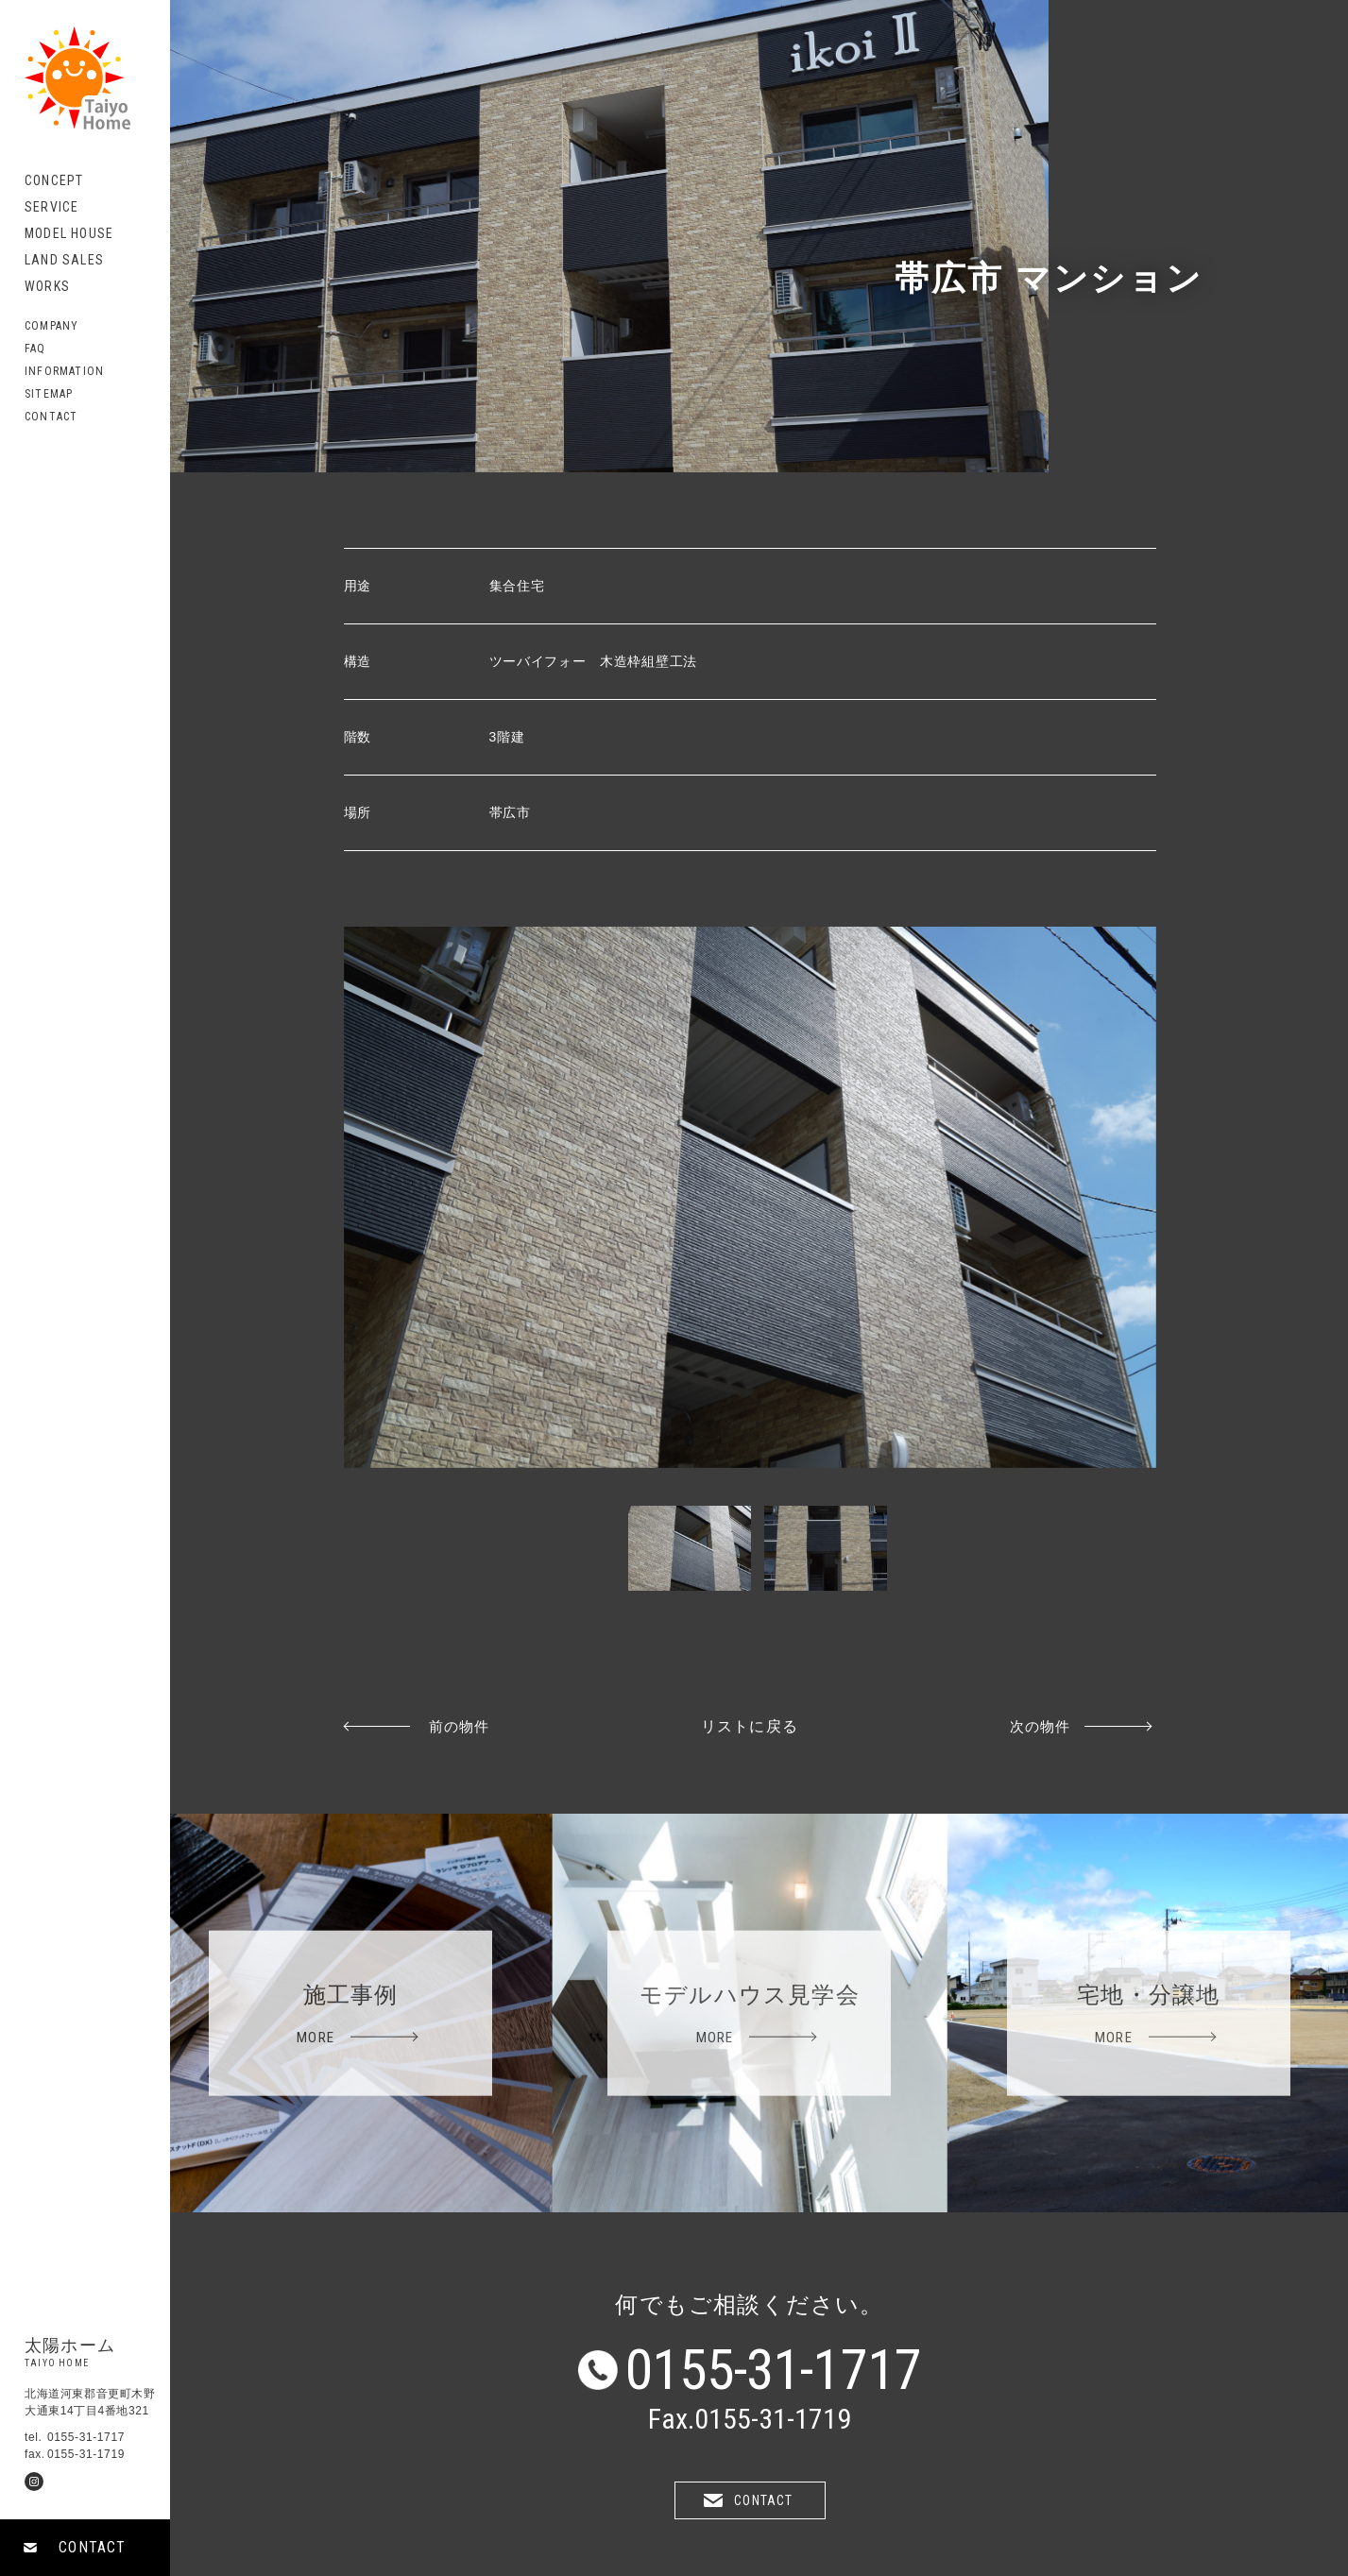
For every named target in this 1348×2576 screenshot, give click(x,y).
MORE (315, 2036)
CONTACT (92, 2547)
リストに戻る (749, 1726)
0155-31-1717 (773, 2370)
